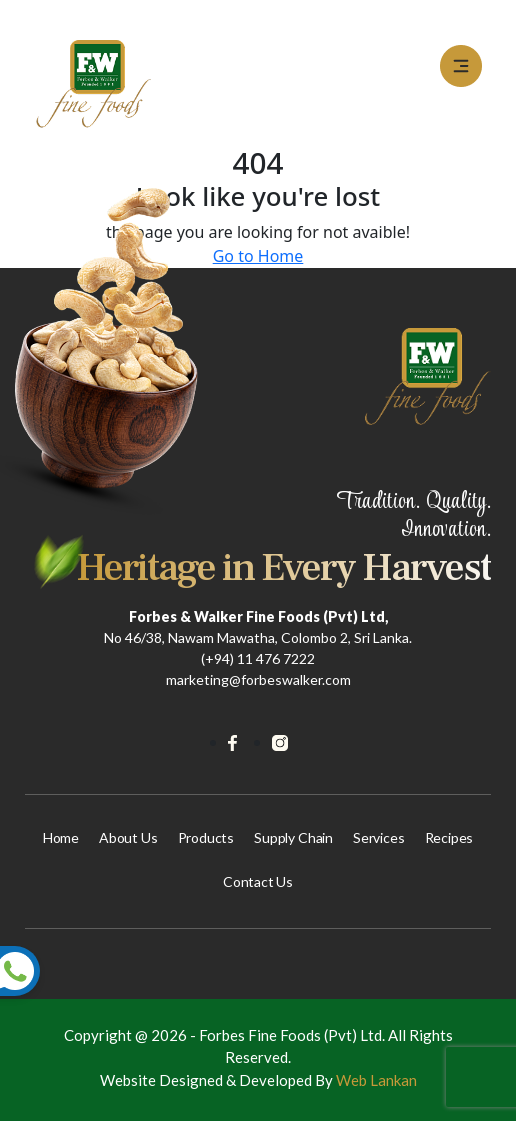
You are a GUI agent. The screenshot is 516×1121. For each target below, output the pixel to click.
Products (206, 837)
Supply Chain (293, 837)
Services (379, 837)
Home (61, 837)
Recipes (449, 837)
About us (128, 837)
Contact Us (258, 881)
